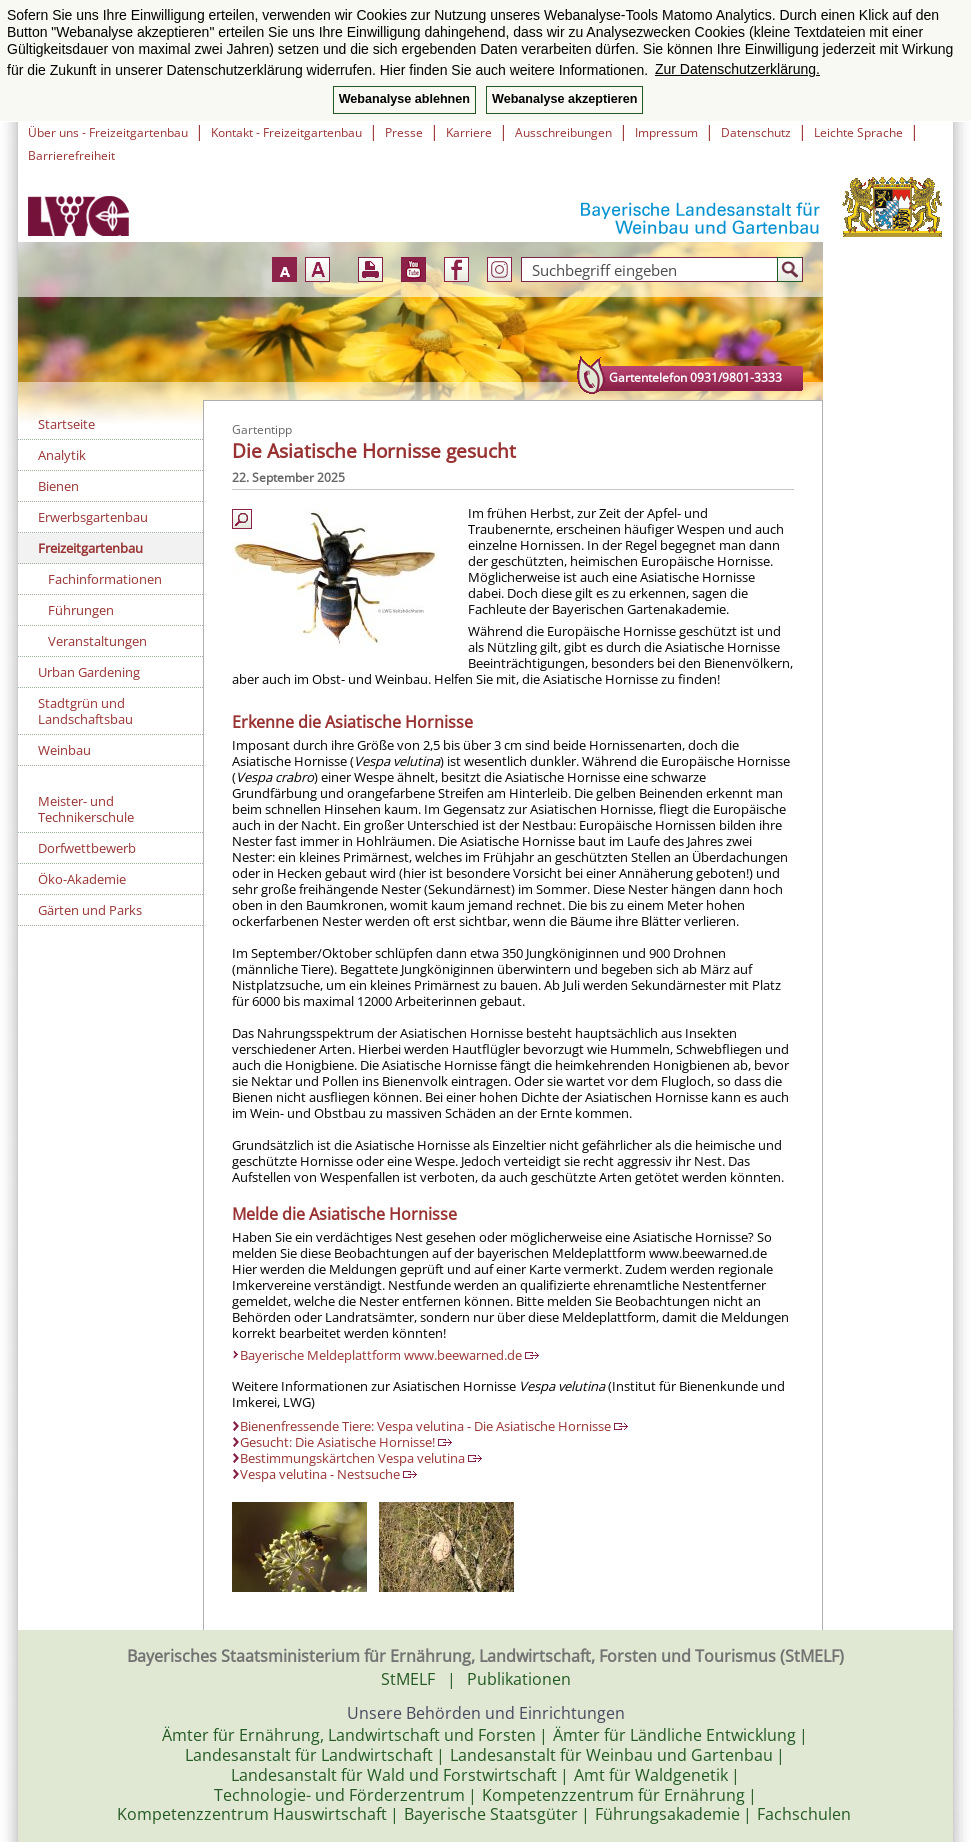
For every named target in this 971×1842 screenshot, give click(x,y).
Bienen (58, 486)
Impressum (666, 132)
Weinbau (64, 750)
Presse (404, 132)
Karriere (469, 132)
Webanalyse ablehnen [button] (404, 99)
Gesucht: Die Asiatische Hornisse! (346, 1442)
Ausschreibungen (563, 132)
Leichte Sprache (858, 132)
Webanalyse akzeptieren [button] (564, 99)
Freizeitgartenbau (90, 548)
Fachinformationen (105, 579)
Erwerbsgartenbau (93, 517)
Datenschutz (756, 132)
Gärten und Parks (90, 910)
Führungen (81, 610)
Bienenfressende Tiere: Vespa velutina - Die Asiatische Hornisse (434, 1426)
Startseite (66, 424)
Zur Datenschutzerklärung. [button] (737, 69)
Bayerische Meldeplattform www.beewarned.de (389, 1355)
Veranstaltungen (97, 641)
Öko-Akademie (82, 879)
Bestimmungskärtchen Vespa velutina (361, 1458)
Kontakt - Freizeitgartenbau (286, 132)
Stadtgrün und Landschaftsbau (85, 711)
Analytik (62, 455)
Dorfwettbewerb (87, 848)
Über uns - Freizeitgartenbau (108, 132)
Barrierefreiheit (71, 155)
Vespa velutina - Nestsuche (328, 1474)
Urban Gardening (89, 672)
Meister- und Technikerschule (86, 809)
